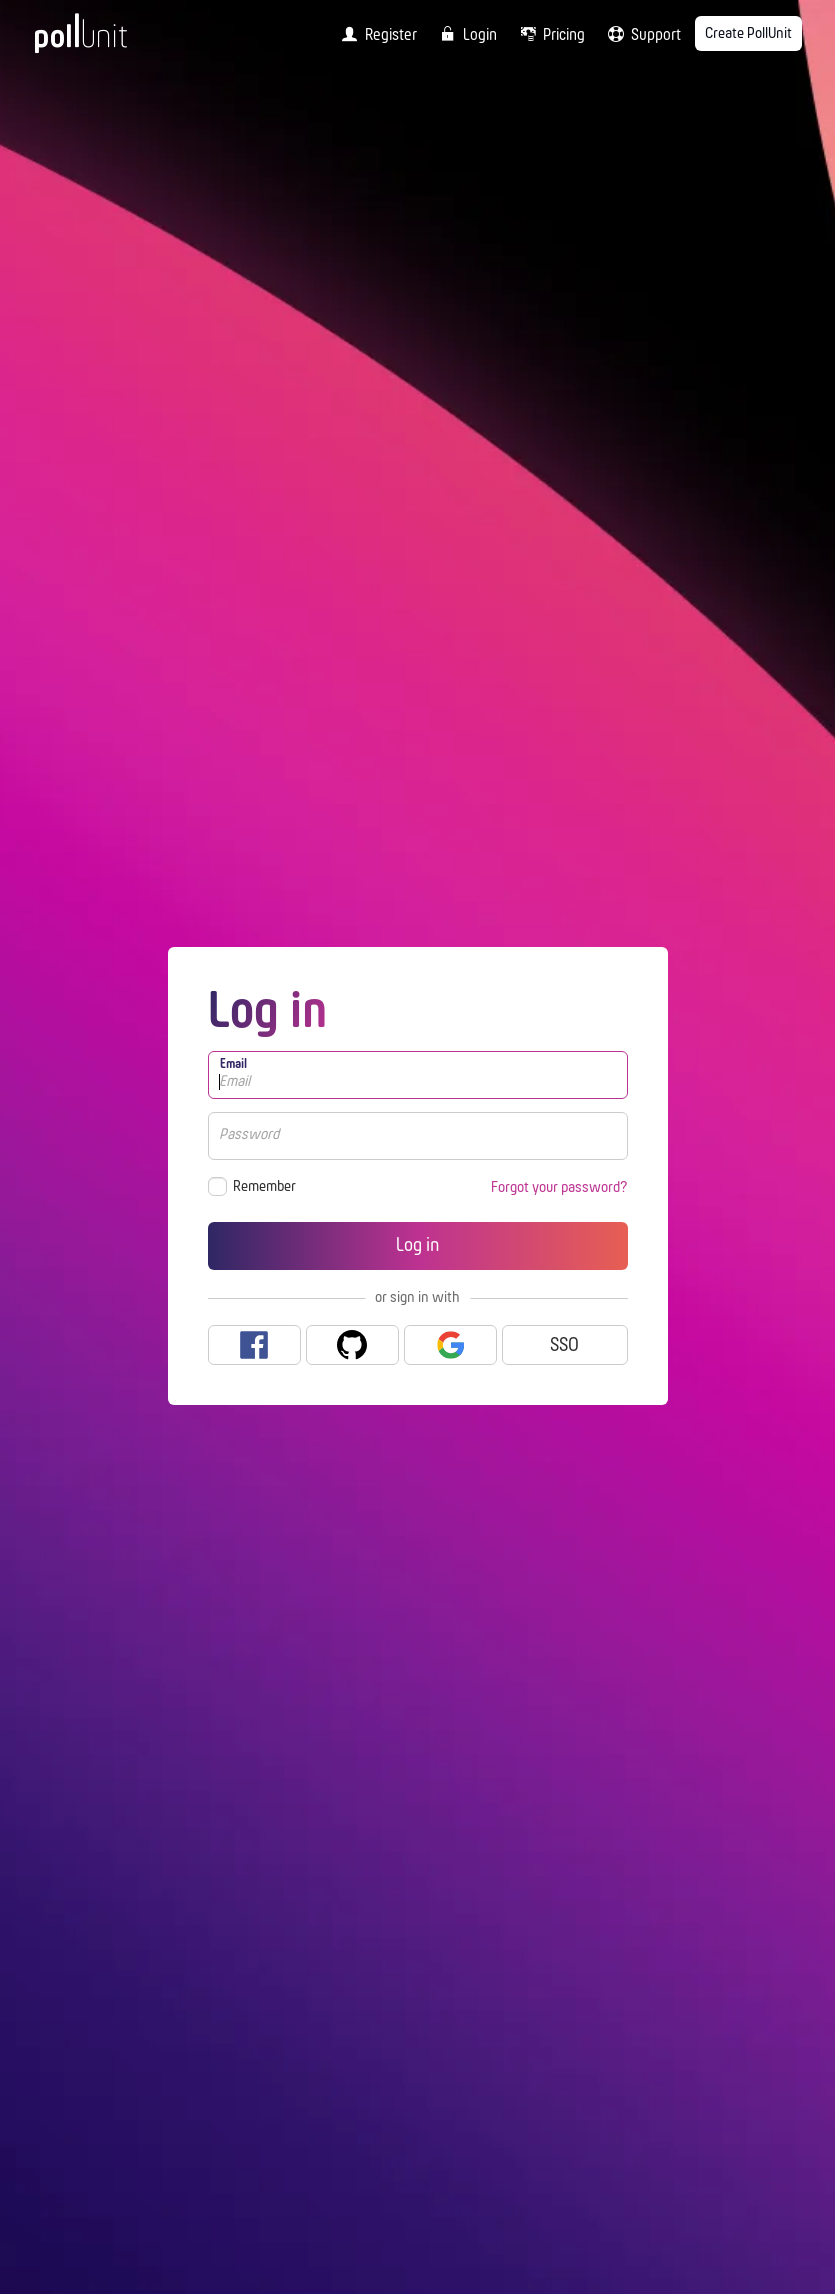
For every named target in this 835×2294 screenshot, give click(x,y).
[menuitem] (375, 34)
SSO (564, 1346)
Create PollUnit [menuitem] (748, 34)
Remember (264, 1187)
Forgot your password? (559, 1188)
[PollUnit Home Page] (108, 40)
